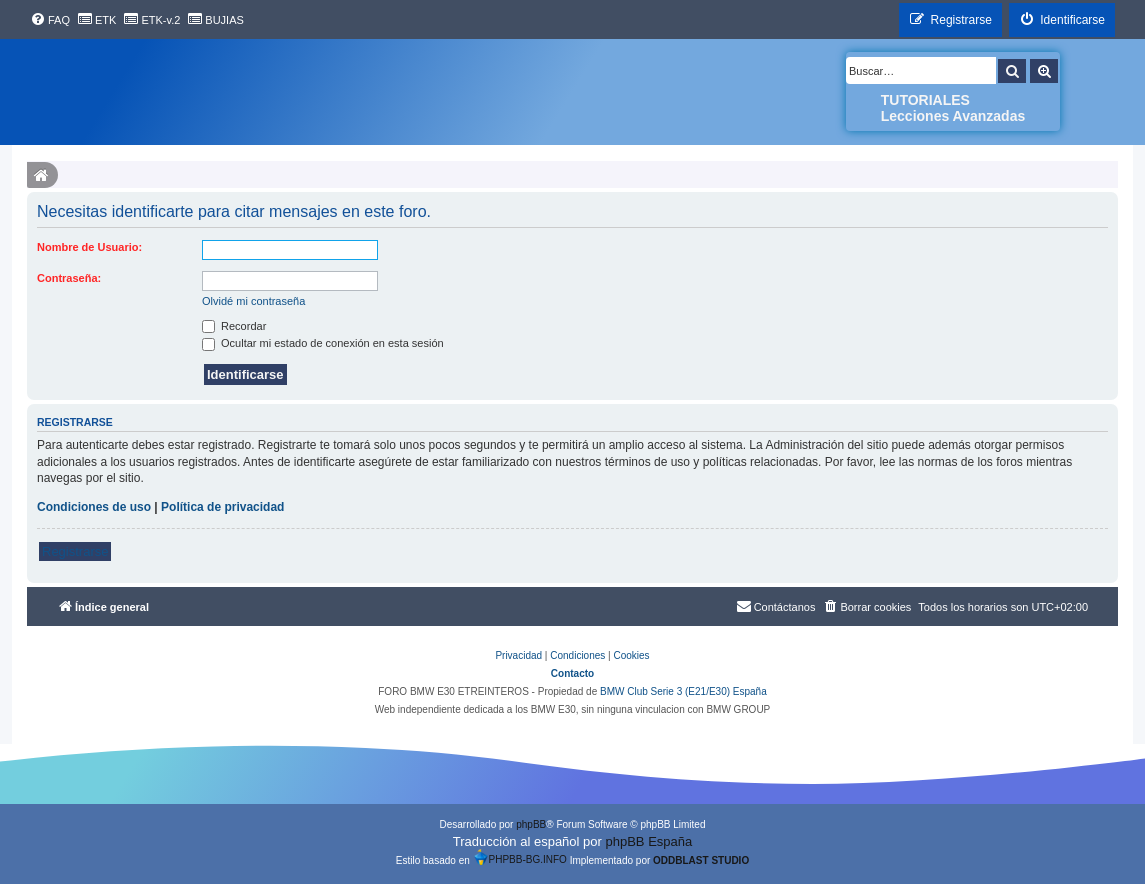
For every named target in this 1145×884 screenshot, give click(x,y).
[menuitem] (50, 20)
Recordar (234, 326)
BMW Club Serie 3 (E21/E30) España (683, 691)
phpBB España (648, 841)
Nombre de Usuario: (89, 247)
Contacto (572, 673)
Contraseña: (69, 278)
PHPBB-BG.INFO (520, 857)
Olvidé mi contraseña (253, 301)
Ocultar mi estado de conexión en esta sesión (323, 343)
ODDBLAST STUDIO (701, 860)
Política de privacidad (222, 507)
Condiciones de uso (94, 507)
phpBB (531, 824)
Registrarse (75, 551)
